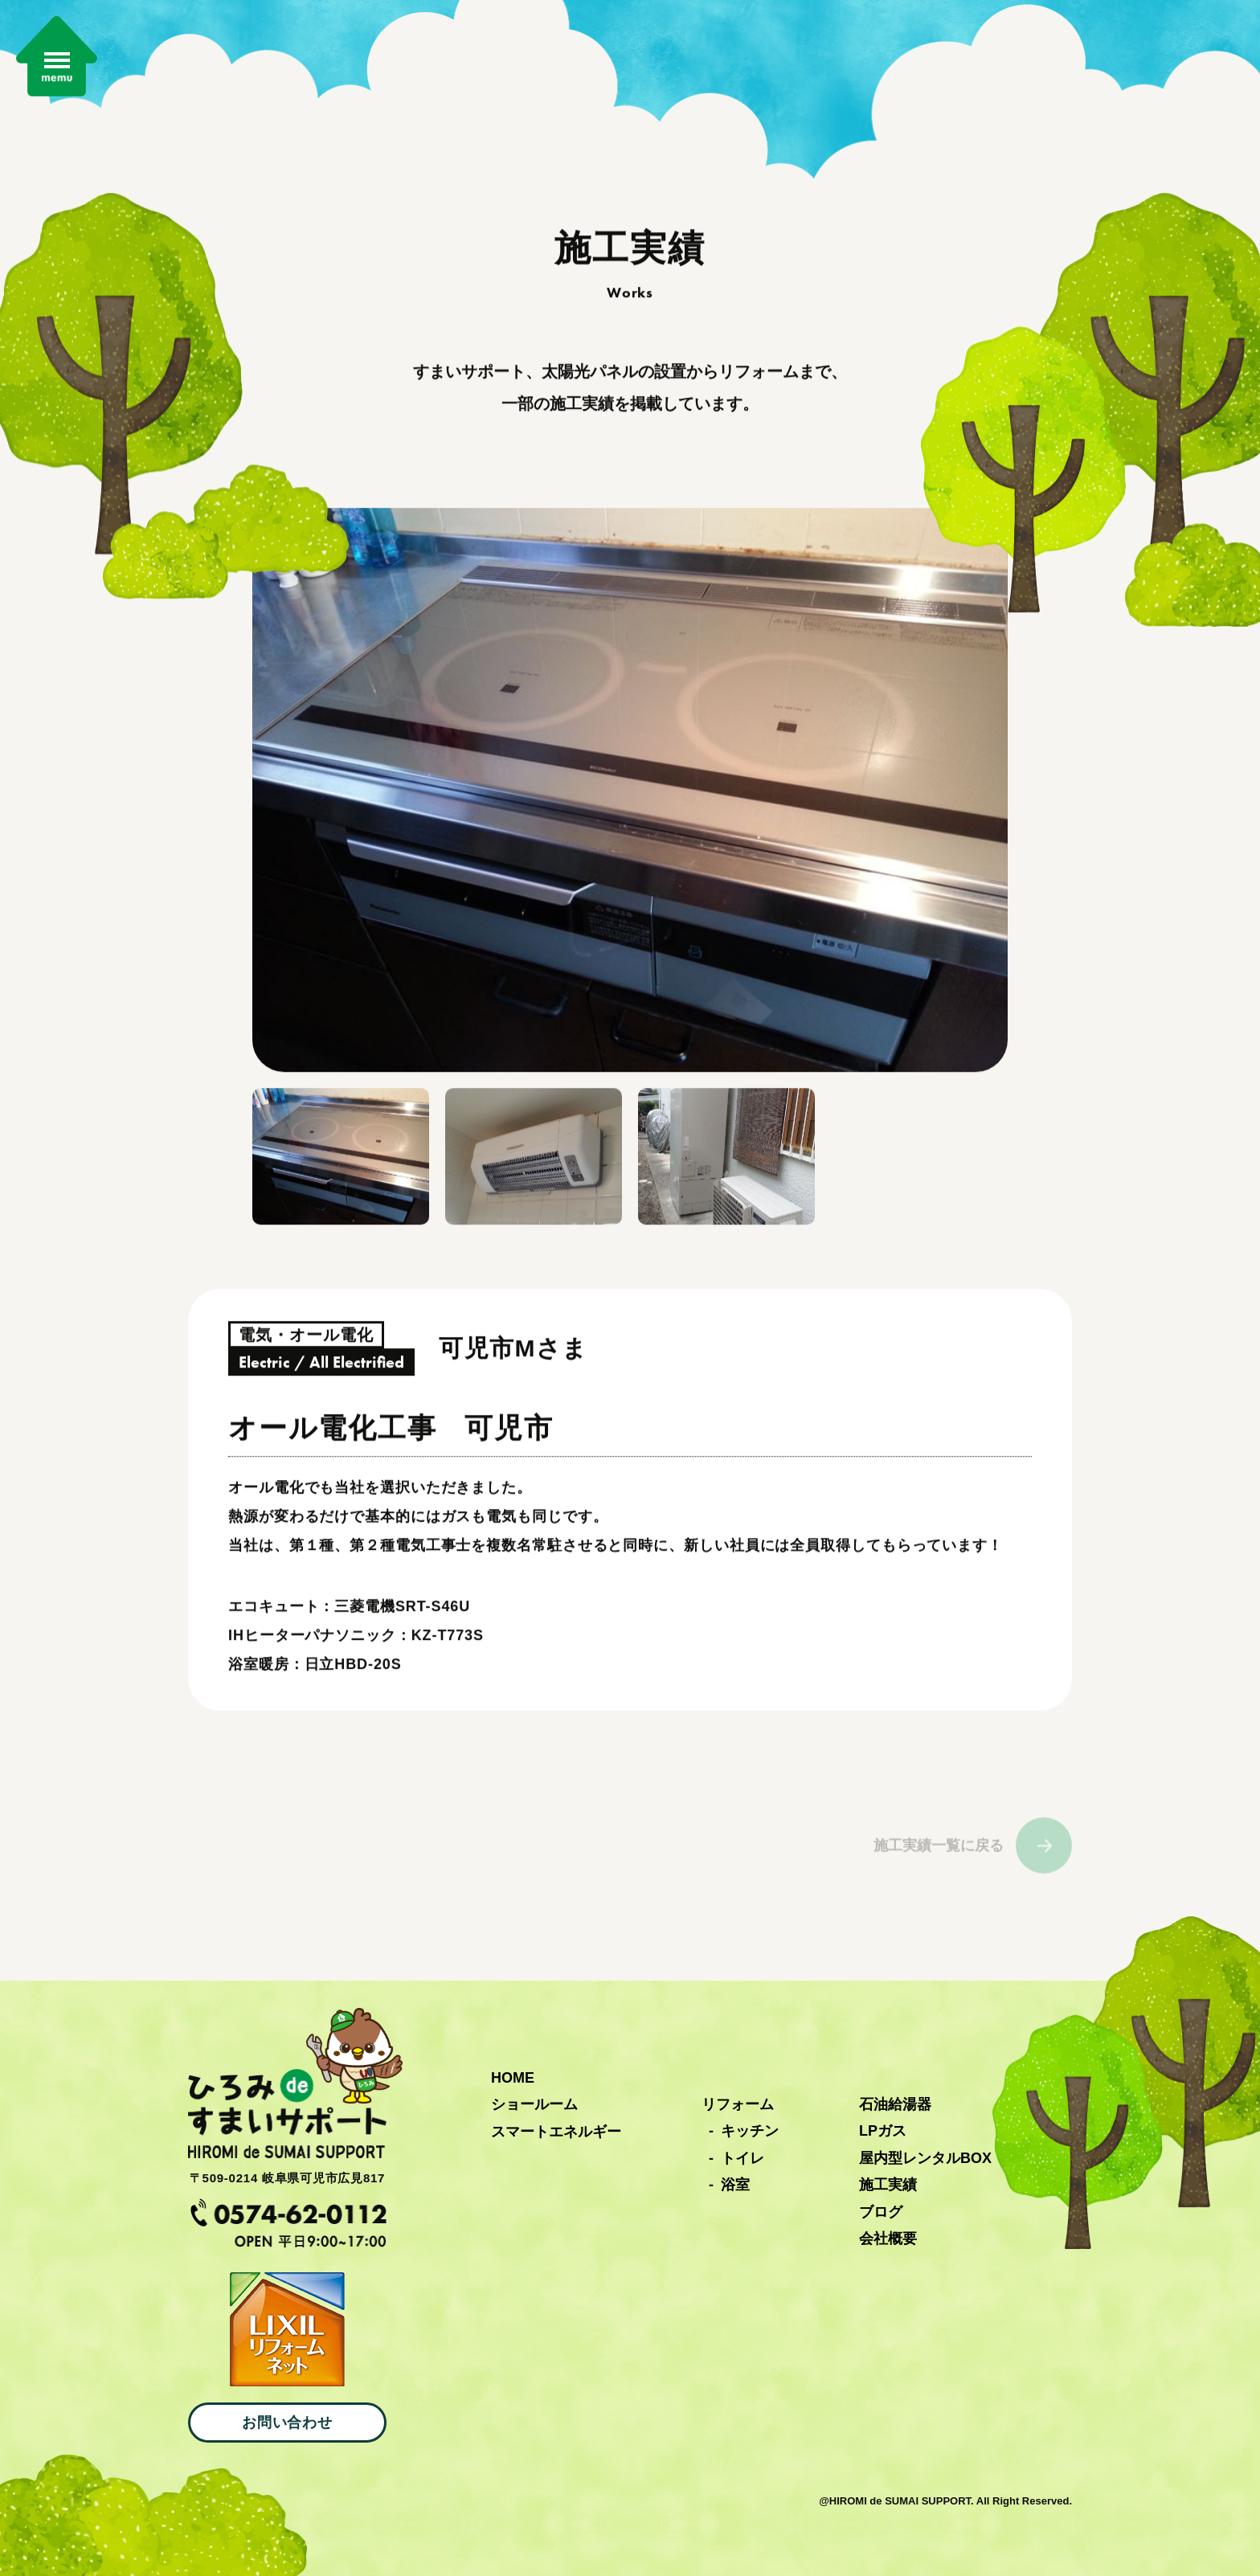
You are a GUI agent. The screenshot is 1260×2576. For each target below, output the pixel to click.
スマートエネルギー (556, 2132)
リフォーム (738, 2104)
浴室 (735, 2185)
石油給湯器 (895, 2104)
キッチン (750, 2131)
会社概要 (888, 2238)
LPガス (882, 2131)
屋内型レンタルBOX (925, 2158)
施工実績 (888, 2185)
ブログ (880, 2212)
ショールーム (534, 2104)
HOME (512, 2078)
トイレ (742, 2158)
